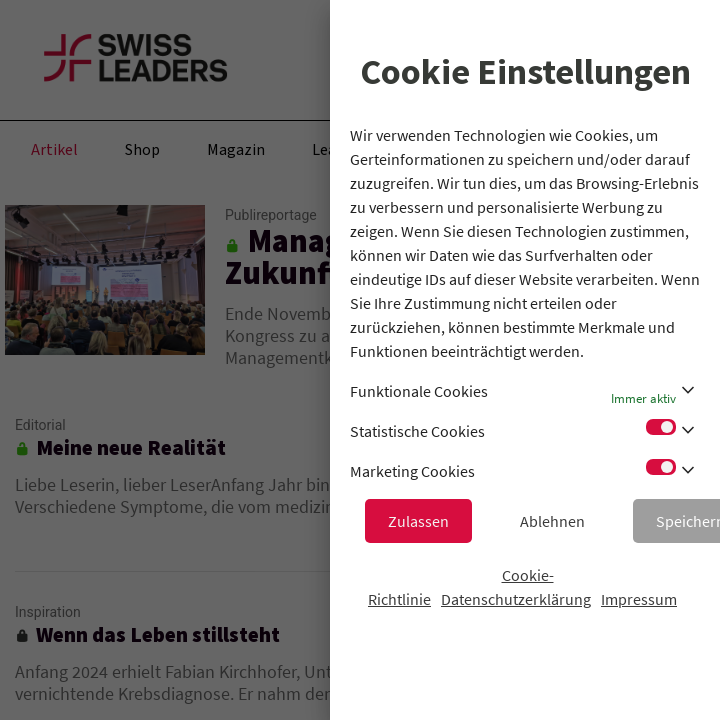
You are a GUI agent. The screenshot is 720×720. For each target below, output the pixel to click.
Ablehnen (552, 521)
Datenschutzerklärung (516, 599)
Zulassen (418, 521)
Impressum (639, 599)
